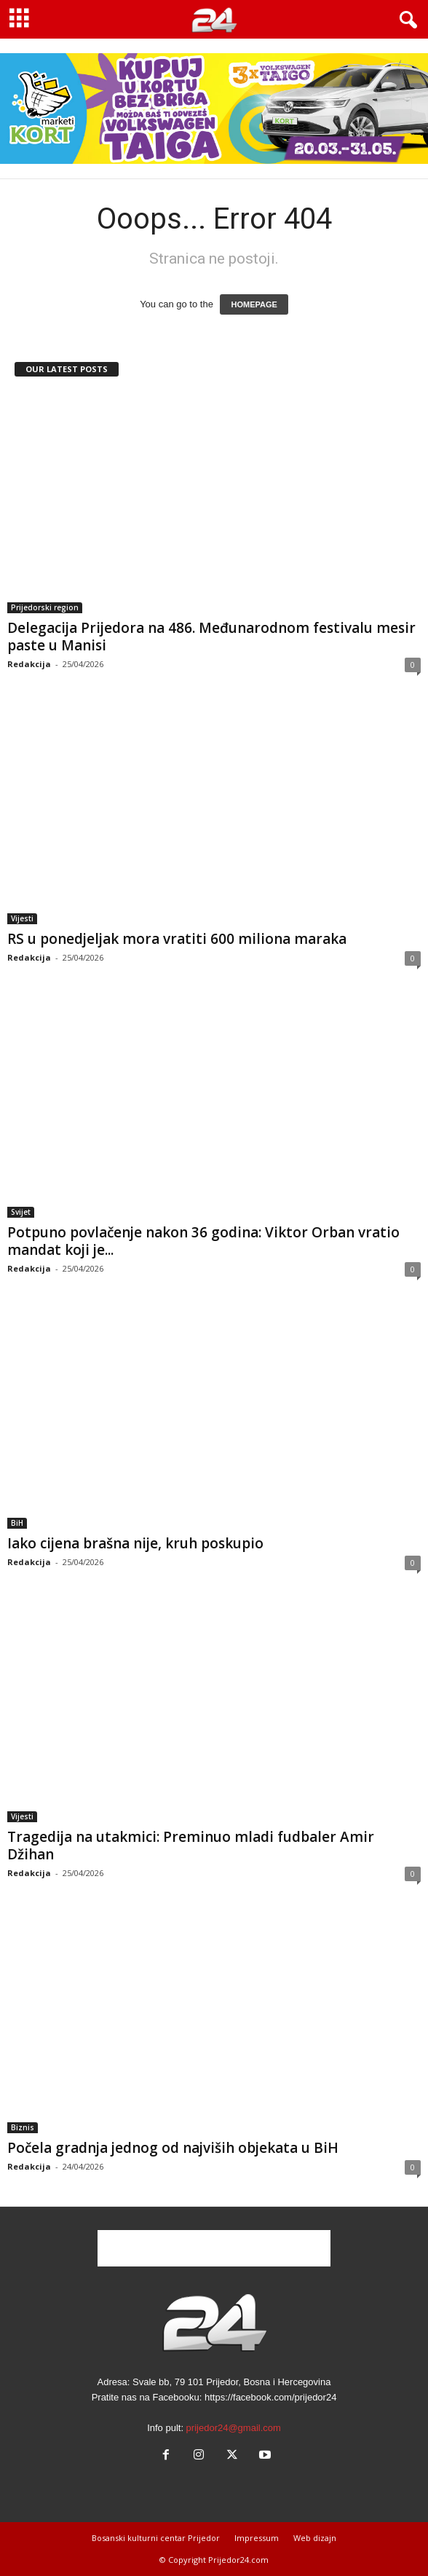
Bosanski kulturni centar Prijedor (156, 2537)
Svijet (21, 1212)
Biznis (22, 2127)
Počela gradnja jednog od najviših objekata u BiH (172, 2147)
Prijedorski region (45, 607)
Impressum (256, 2537)
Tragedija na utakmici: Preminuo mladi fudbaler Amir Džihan (190, 1845)
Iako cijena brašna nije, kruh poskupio (135, 1543)
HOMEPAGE (254, 304)
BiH (17, 1523)
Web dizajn (314, 2537)
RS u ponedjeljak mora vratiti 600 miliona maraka (176, 938)
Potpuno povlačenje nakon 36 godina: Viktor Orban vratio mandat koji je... (203, 1241)
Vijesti (22, 918)
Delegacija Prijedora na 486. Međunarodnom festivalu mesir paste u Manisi (211, 636)
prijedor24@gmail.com (233, 2427)
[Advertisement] (214, 2248)
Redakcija (29, 663)
